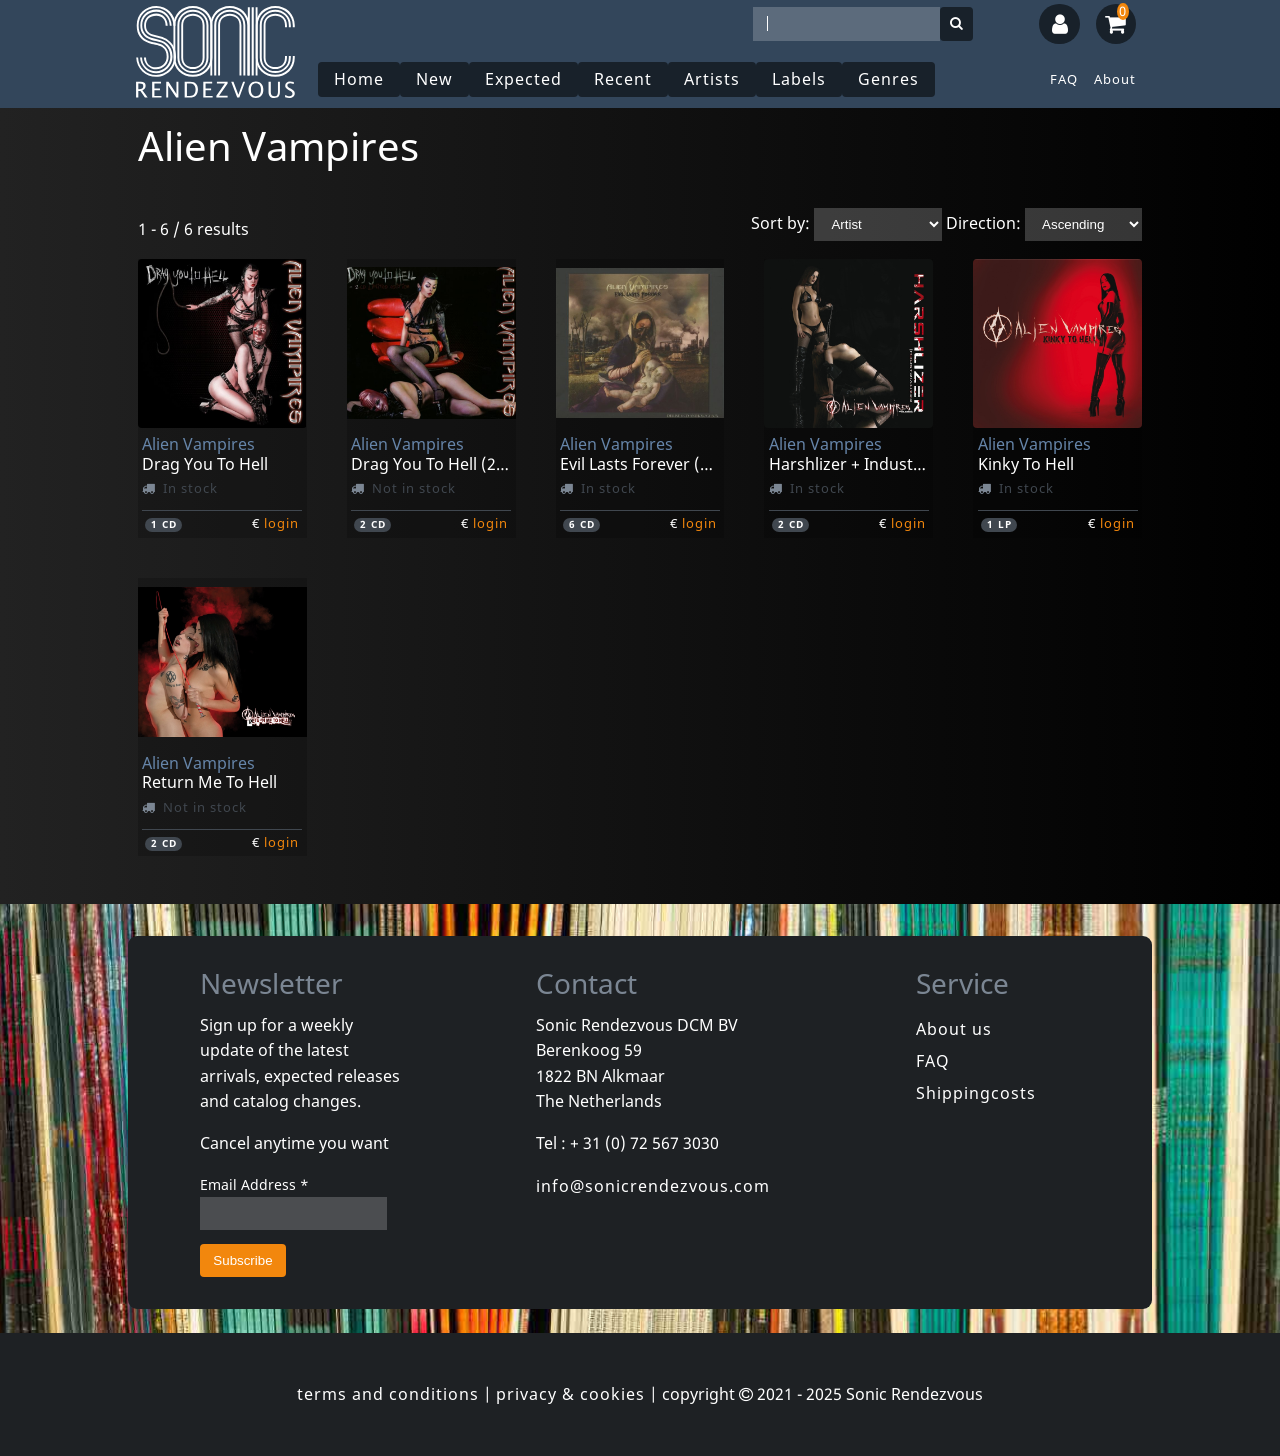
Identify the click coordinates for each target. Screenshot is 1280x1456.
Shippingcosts (976, 1093)
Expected (523, 79)
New (434, 79)
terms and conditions (388, 1394)
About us (954, 1029)
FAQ (1064, 79)
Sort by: (780, 223)
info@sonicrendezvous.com (653, 1186)
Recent (623, 79)
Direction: (983, 223)
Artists (712, 79)
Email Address (254, 1184)
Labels (799, 79)
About (1115, 79)
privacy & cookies (570, 1394)
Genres (888, 79)
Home (359, 79)
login (281, 523)
